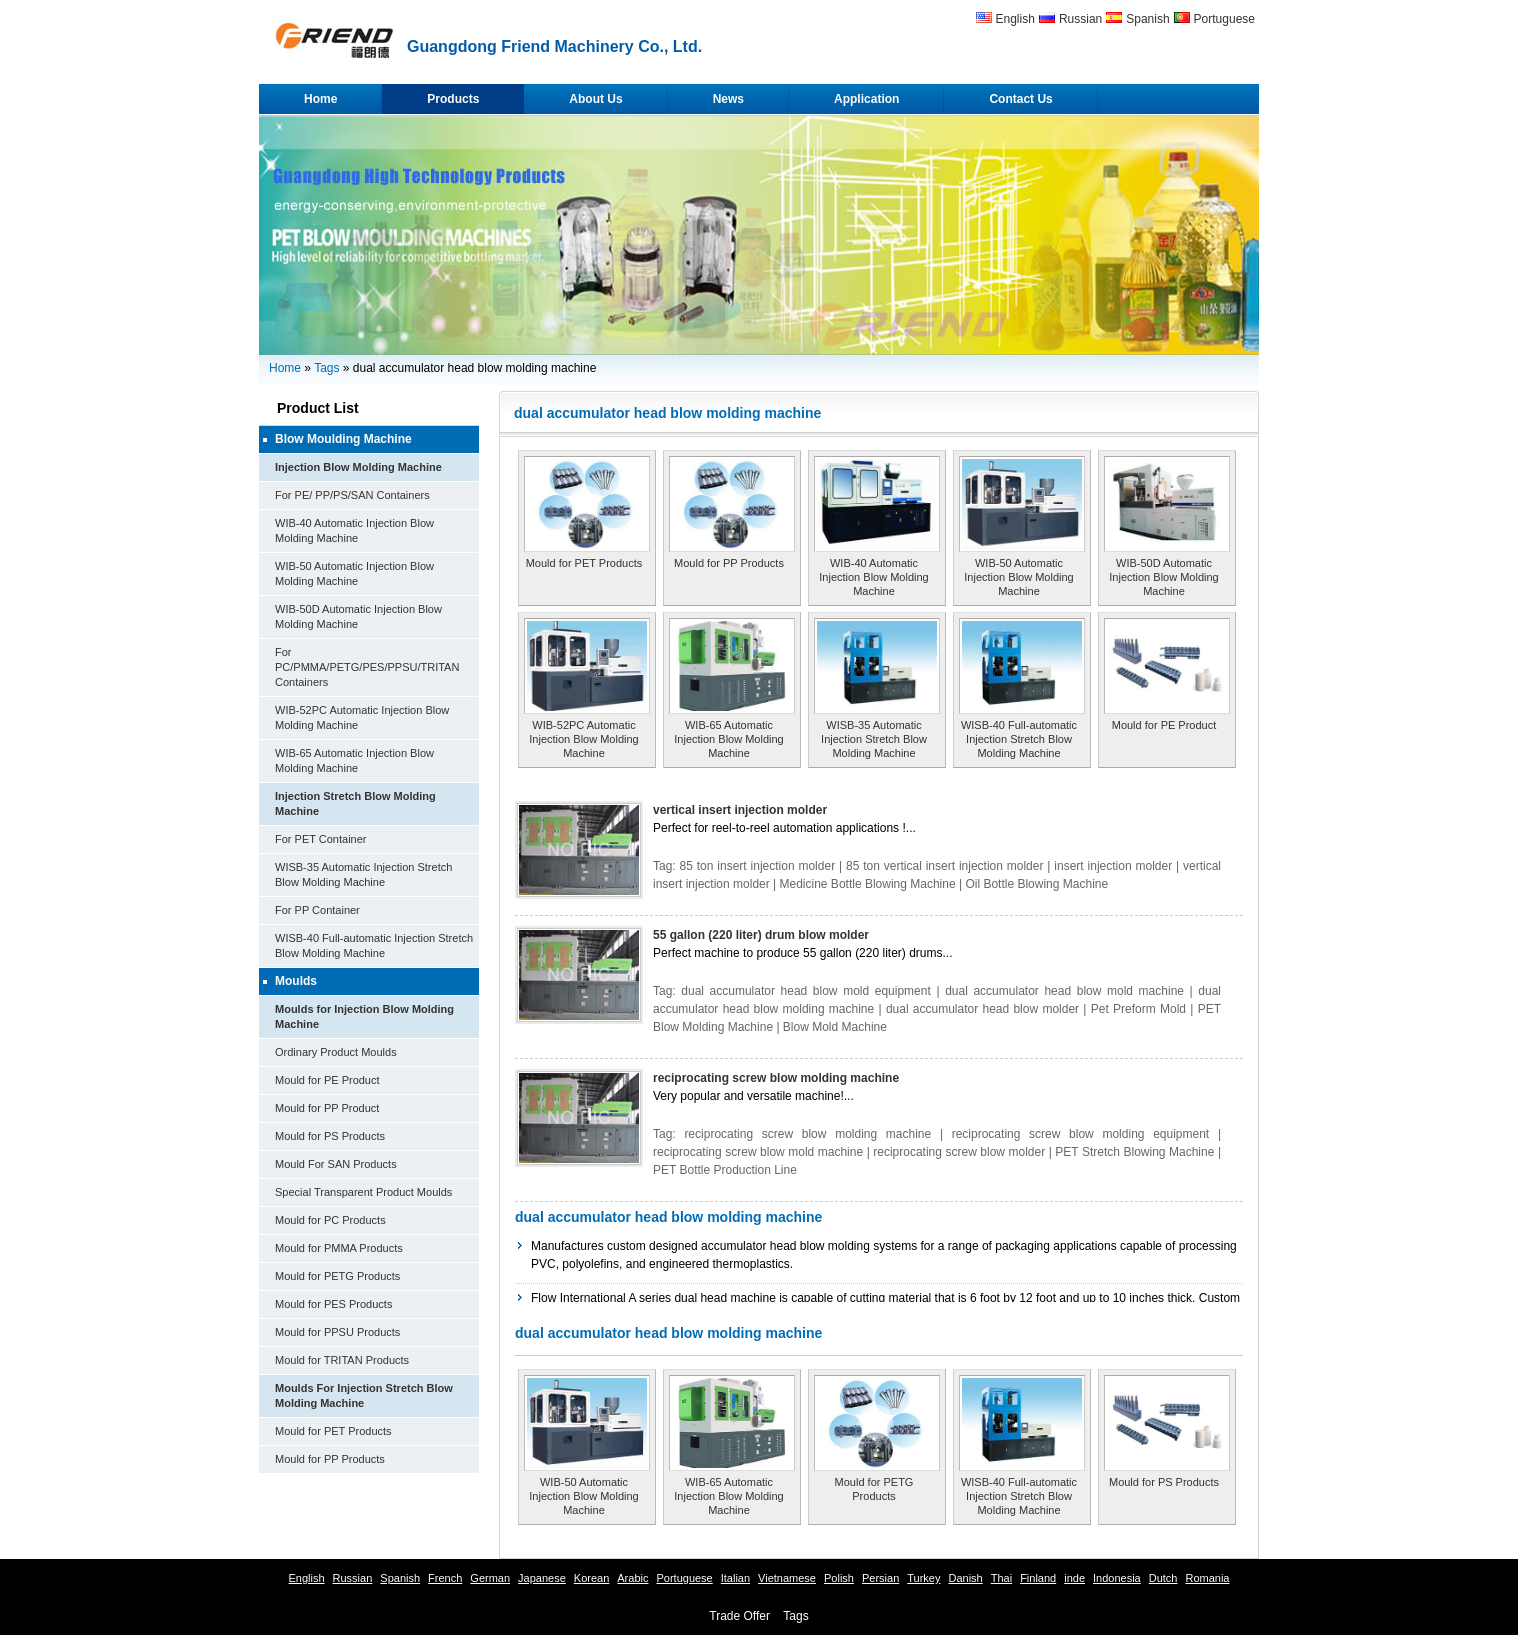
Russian (1080, 19)
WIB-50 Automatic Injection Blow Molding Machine (1018, 577)
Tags (326, 368)
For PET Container (321, 839)
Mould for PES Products (333, 1304)
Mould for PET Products (333, 1431)
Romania (1207, 1578)
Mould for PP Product (327, 1108)
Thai (1001, 1578)
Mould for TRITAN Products (342, 1360)
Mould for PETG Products (337, 1276)
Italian (735, 1578)
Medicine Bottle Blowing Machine (868, 884)
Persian (880, 1578)
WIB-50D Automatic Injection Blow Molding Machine (1163, 577)
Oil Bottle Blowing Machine (1036, 884)
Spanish (1147, 19)
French (445, 1578)
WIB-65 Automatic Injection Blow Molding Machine (728, 739)
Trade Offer (739, 1616)
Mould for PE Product (327, 1080)
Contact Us (1020, 99)
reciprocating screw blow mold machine (758, 1152)
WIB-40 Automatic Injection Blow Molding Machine (873, 577)
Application (866, 99)
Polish (839, 1578)
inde (1074, 1578)
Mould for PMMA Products (339, 1248)
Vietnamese (787, 1578)
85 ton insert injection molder (758, 866)
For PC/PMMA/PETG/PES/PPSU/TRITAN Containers (367, 667)
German (490, 1578)
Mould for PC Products (330, 1220)
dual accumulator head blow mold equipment (806, 991)
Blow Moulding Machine (343, 439)
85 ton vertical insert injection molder (944, 866)
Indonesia (1117, 1578)
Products (453, 99)
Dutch (1163, 1578)
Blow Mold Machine (835, 1027)
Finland (1038, 1578)
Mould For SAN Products (336, 1164)
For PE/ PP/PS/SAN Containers (352, 495)
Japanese (542, 1578)
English (1015, 19)
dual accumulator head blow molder (982, 1009)
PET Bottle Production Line (725, 1170)
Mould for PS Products (330, 1136)
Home (320, 99)
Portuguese (1224, 19)
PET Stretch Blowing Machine (1134, 1152)
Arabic (632, 1578)
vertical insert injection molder (740, 810)
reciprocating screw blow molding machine (776, 1078)
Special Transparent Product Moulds (363, 1192)
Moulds (296, 981)
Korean (591, 1578)
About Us (595, 99)
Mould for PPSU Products (337, 1332)
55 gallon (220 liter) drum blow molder (761, 935)
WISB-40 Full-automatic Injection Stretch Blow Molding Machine (1019, 739)
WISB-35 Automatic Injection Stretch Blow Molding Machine (874, 739)
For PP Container (317, 910)
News (728, 99)
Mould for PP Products (330, 1459)
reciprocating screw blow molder (959, 1152)
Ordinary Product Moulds (336, 1052)
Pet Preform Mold (1138, 1009)
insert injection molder (1113, 866)
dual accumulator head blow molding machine (668, 1217)
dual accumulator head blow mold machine (1064, 991)
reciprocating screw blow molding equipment (1081, 1134)
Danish (965, 1578)
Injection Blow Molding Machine (358, 467)
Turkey (923, 1578)
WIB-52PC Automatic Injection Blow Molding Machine (583, 739)
